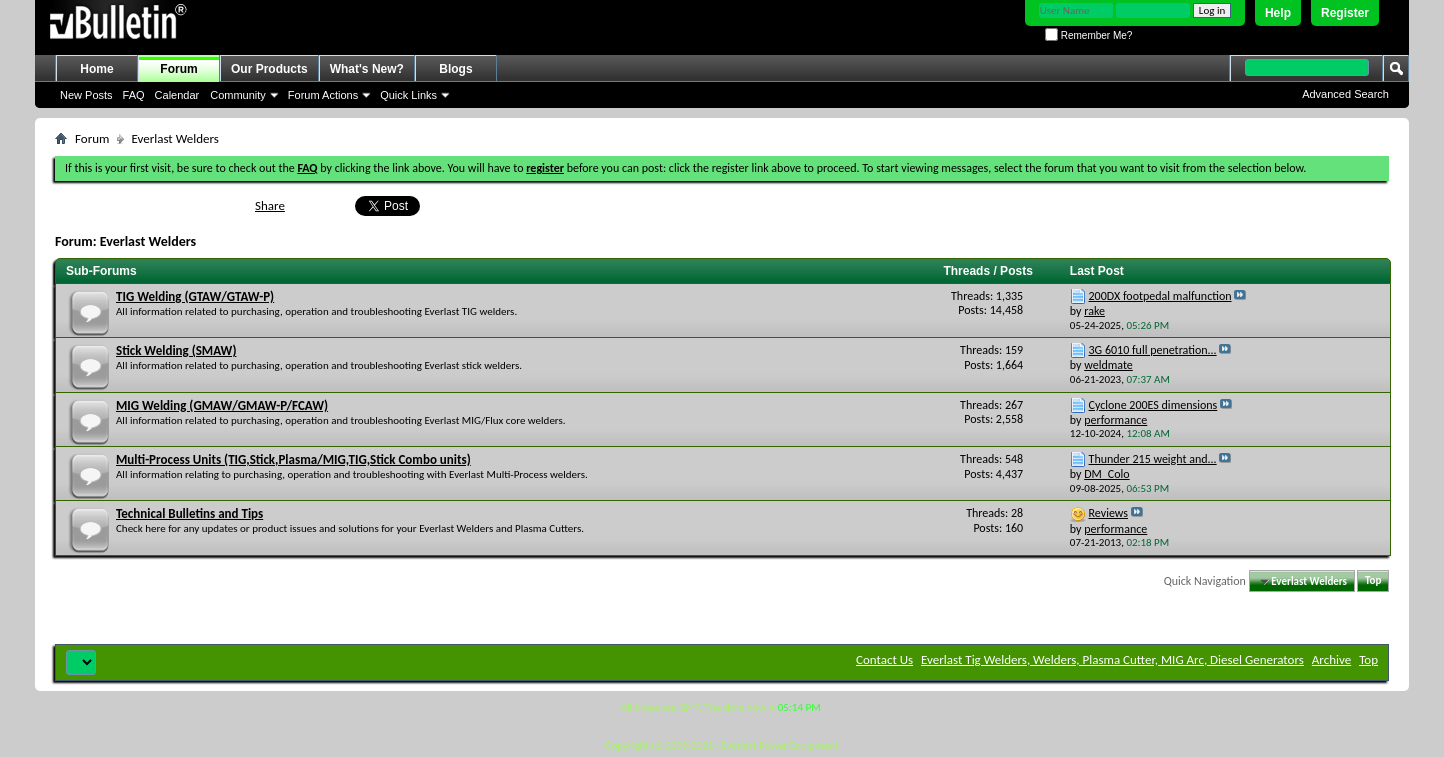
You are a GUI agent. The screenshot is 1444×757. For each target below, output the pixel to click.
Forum (178, 69)
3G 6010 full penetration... (1153, 350)
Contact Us (884, 659)
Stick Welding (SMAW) (176, 350)
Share (270, 205)
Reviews (1108, 513)
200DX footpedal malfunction (1160, 296)
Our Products (269, 69)
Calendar (177, 95)
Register (1345, 13)
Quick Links (408, 95)
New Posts (86, 95)
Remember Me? (1088, 35)
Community (238, 95)
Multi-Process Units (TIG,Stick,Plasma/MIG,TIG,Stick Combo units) (293, 459)
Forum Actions (323, 95)
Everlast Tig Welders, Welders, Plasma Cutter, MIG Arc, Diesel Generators (1112, 659)
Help (1278, 13)
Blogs (455, 69)
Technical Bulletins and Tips (189, 513)
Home (96, 69)
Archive (1331, 659)
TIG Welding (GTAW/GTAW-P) (195, 296)
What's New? (367, 69)
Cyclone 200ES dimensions (1153, 405)
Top (1373, 581)
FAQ (134, 95)
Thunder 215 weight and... (1153, 459)
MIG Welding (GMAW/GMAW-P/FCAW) (222, 405)
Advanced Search (1345, 94)
